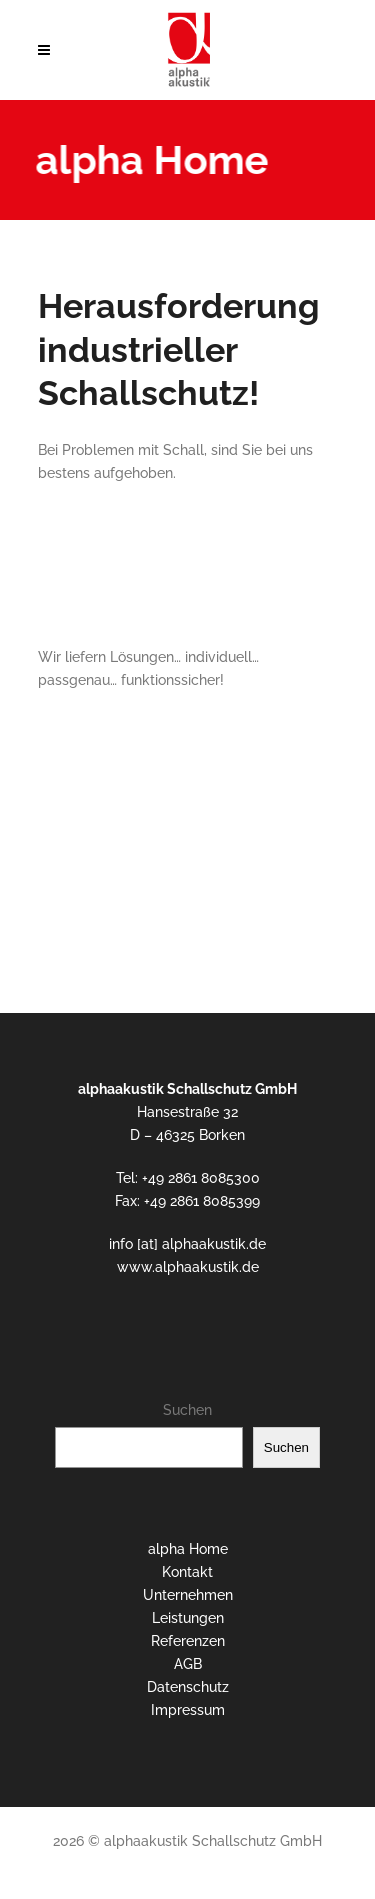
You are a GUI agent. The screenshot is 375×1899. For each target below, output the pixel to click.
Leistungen (188, 1618)
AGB (188, 1664)
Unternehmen (188, 1595)
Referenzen (188, 1641)
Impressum (188, 1710)
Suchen (187, 1410)
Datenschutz (188, 1687)
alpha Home (188, 1549)
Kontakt (187, 1572)
